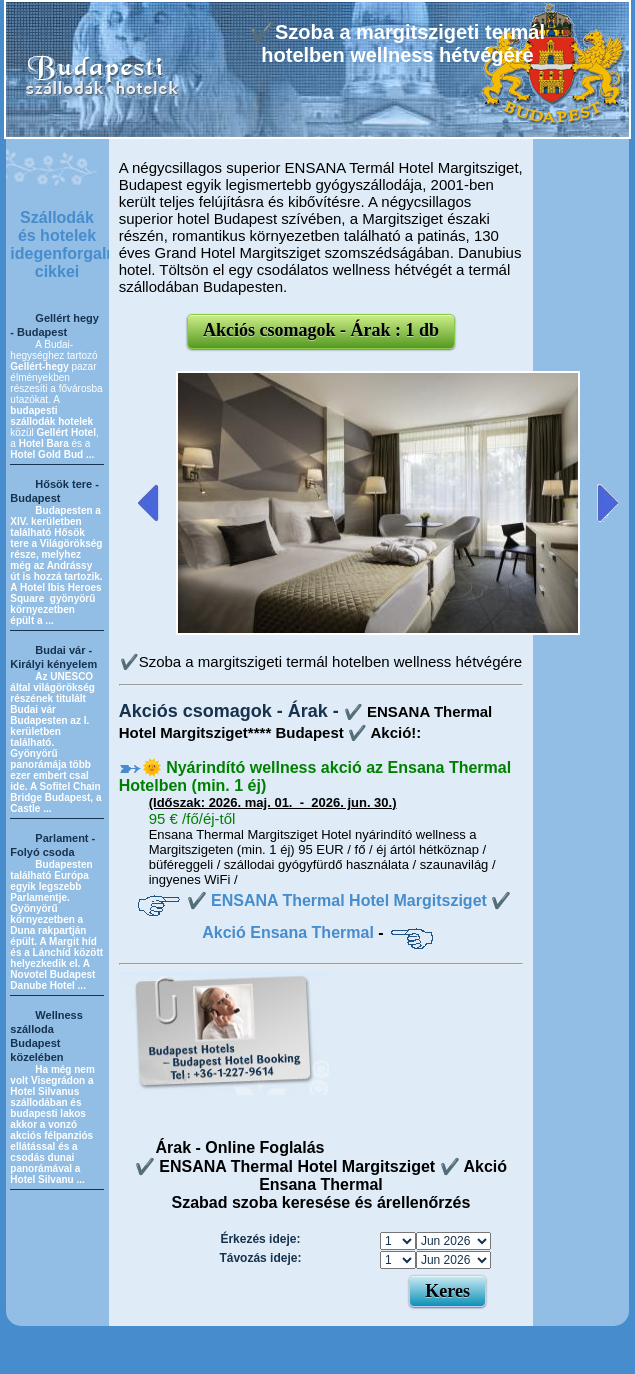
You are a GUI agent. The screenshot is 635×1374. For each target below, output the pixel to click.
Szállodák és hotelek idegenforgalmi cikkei (67, 244)
